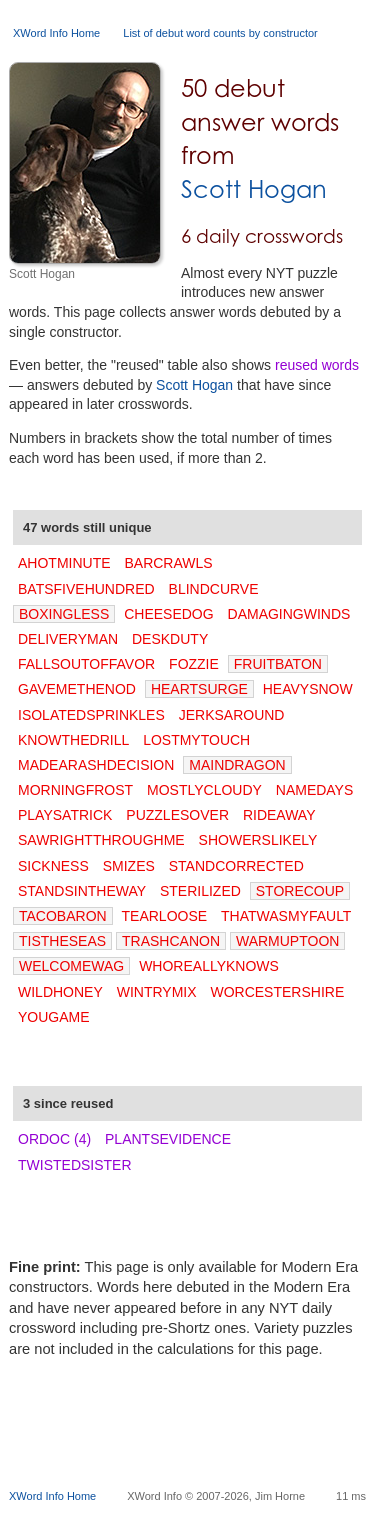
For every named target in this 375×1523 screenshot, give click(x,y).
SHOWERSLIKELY (258, 840)
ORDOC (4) (54, 1139)
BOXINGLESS (64, 614)
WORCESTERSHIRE (277, 992)
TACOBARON (63, 916)
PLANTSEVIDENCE (168, 1139)
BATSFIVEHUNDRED (86, 589)
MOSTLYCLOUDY (204, 790)
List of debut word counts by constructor (220, 33)
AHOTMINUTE (64, 563)
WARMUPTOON (287, 941)
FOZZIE (194, 664)
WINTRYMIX (157, 992)
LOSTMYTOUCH (196, 740)
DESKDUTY (170, 639)
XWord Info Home (56, 33)
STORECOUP (300, 891)
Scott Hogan (254, 189)
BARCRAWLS (168, 563)
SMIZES (129, 866)
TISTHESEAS (62, 941)
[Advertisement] (192, 1441)
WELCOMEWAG (71, 966)
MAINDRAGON (237, 765)
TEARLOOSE (165, 916)
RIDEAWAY (279, 815)
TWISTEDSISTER (75, 1165)
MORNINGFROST (75, 790)
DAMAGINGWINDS (289, 614)
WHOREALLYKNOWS (209, 966)
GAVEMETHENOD (77, 689)
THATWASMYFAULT (286, 916)
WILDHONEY (60, 992)
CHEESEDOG (168, 614)
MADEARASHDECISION (96, 765)
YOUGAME (54, 1017)
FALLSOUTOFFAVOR (86, 664)
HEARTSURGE (199, 689)
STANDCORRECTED (236, 866)
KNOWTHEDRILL (73, 740)
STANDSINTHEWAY (82, 891)
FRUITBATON (278, 664)
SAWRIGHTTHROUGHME (101, 840)
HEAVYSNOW (308, 689)
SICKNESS (53, 866)
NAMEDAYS (315, 790)
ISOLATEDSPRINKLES (91, 715)
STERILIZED (200, 891)
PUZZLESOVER (177, 815)
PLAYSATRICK (65, 815)
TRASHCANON (171, 941)
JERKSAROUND (232, 715)
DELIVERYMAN (68, 639)
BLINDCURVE (214, 589)
